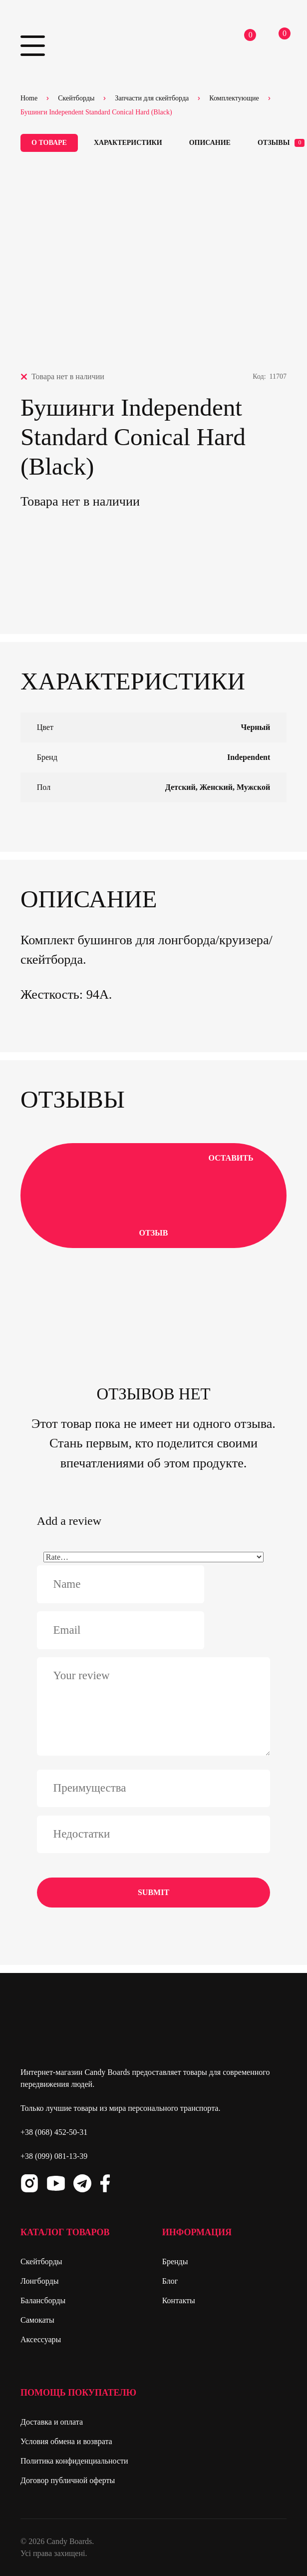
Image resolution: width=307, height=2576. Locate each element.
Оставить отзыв (154, 1194)
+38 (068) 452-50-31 (53, 2132)
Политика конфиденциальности (74, 2461)
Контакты (178, 2300)
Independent (248, 757)
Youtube (56, 2183)
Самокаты (37, 2320)
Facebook (105, 2183)
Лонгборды (39, 2281)
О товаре (49, 142)
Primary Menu (32, 45)
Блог (170, 2281)
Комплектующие (234, 98)
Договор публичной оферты (67, 2480)
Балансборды (42, 2300)
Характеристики (128, 142)
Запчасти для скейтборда (152, 98)
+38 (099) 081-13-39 (53, 2156)
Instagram (29, 2183)
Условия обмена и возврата (66, 2441)
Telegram (82, 2183)
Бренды (175, 2261)
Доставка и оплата (51, 2422)
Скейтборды (76, 98)
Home (28, 98)
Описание (210, 142)
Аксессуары (40, 2339)
